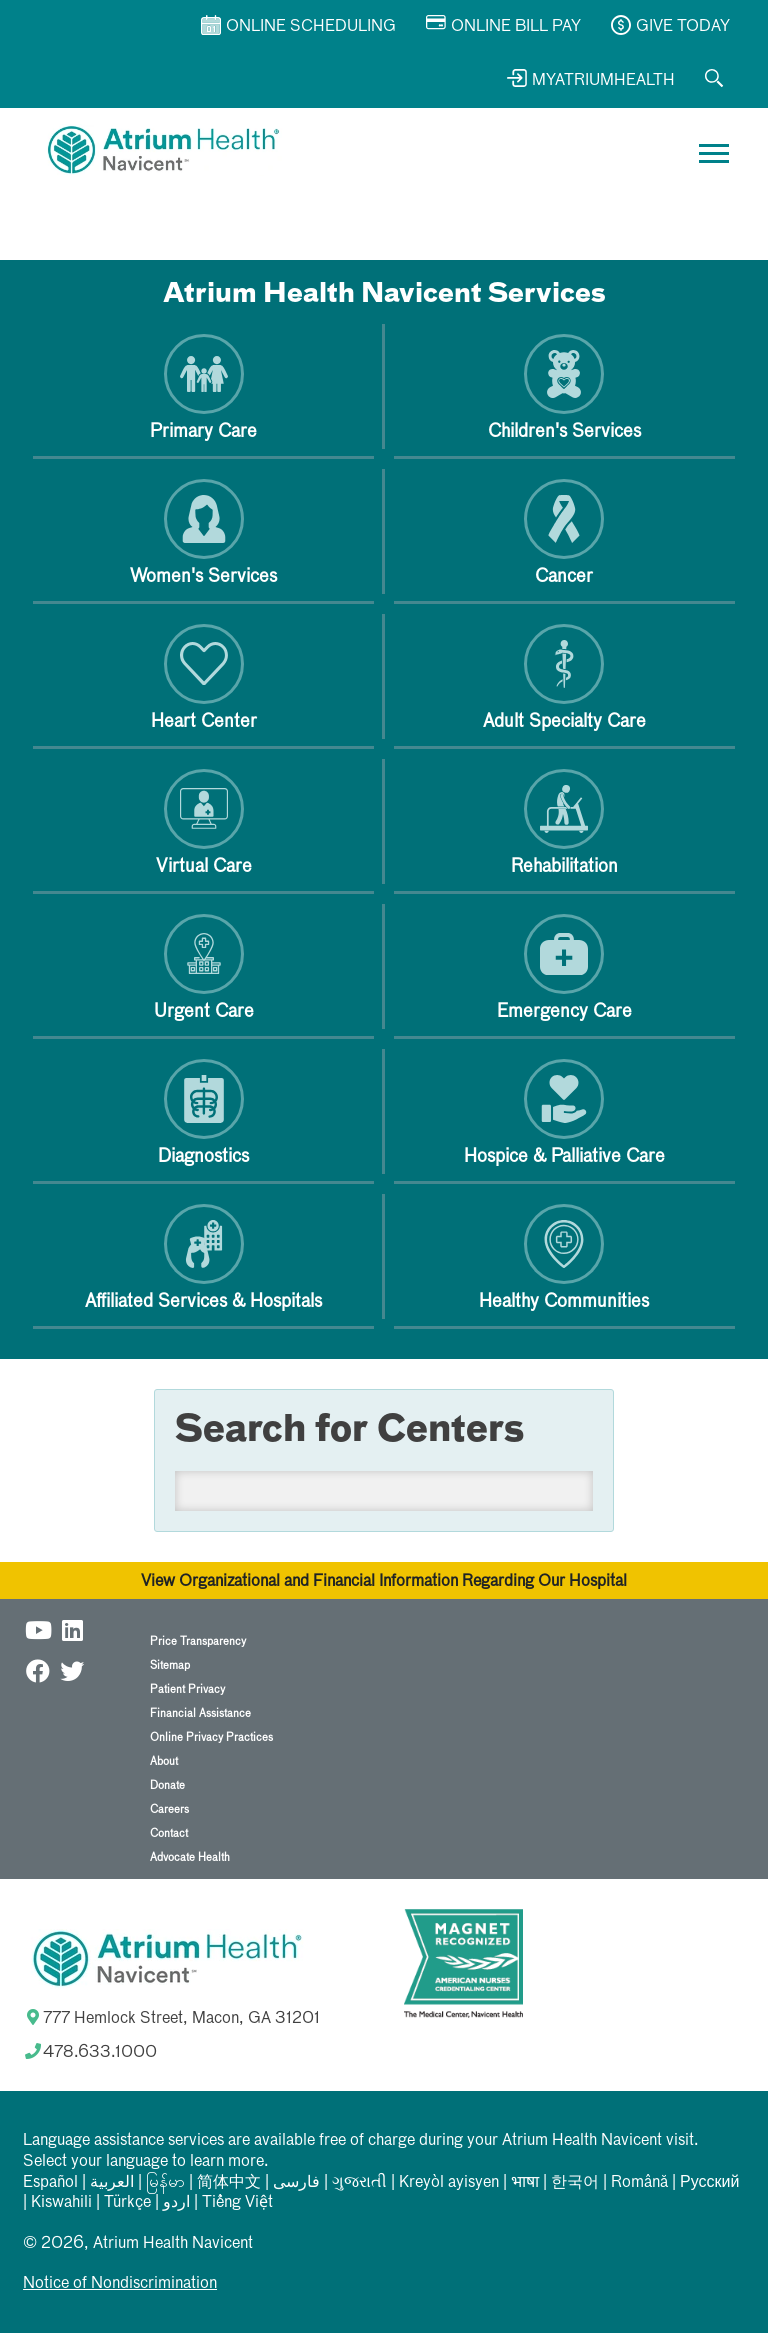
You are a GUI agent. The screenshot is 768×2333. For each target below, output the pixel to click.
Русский (709, 2183)
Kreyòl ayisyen (449, 2183)
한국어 (575, 2183)
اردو (176, 2203)
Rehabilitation (564, 822)
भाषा (525, 2183)
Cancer (564, 532)
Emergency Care (564, 967)
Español (50, 2183)
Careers (169, 1809)
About (164, 1761)
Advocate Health (190, 1857)
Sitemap (170, 1665)
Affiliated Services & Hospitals (203, 1257)
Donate (167, 1785)
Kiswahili (61, 2203)
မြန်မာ (165, 2183)
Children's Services (564, 387)
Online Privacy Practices (211, 1737)
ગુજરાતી (359, 2183)
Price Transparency (198, 1641)
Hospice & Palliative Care (564, 1112)
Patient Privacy (187, 1689)
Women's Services (203, 532)
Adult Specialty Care (564, 677)
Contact (169, 1833)
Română (639, 2183)
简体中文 (229, 2183)
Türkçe (127, 2203)
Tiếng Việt (237, 2203)
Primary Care (203, 387)
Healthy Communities (564, 1257)
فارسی (296, 2183)
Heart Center (204, 677)
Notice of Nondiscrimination (120, 2284)
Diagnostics (203, 1112)
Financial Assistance (200, 1713)
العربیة (112, 2183)
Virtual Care (204, 822)
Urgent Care (204, 967)
